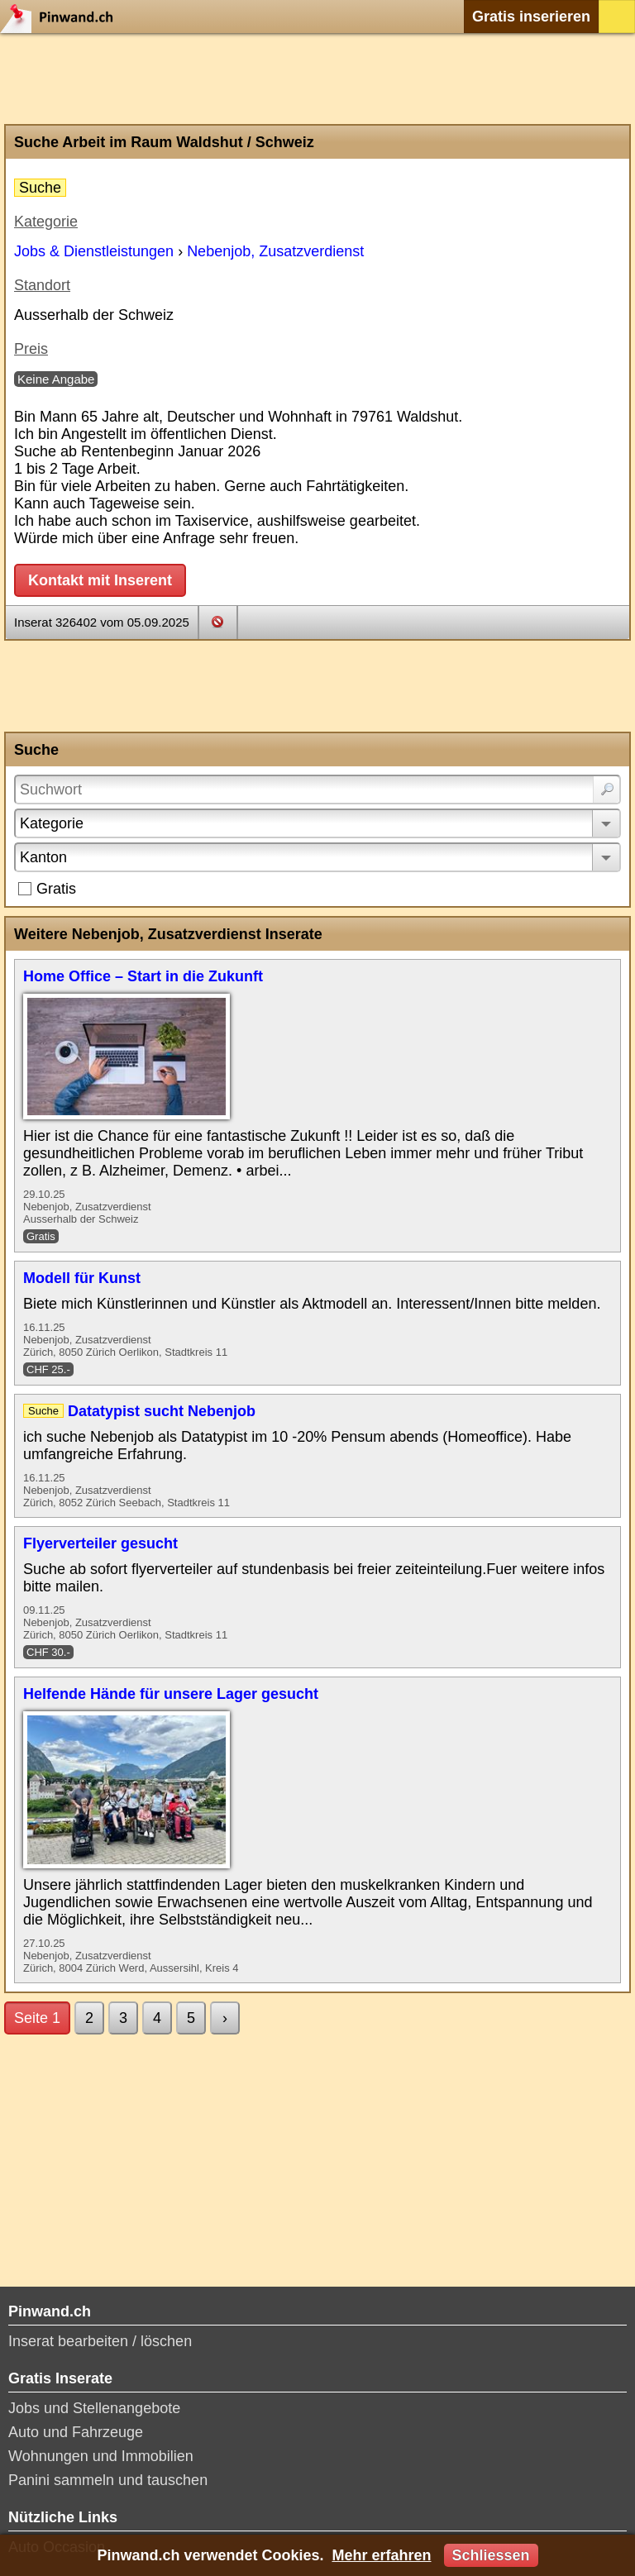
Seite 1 (37, 2018)
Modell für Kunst (82, 1278)
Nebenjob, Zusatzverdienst (275, 251)
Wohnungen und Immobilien (100, 2456)
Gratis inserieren (531, 16)
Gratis (56, 888)
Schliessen (491, 2555)
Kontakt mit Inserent (100, 580)
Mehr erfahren (381, 2555)
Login (617, 16)
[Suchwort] (317, 789)
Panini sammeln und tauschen (108, 2480)
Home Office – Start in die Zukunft (143, 976)
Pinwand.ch (62, 16)
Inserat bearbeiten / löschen (100, 2341)
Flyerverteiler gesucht (100, 1543)
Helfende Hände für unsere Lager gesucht (170, 1694)
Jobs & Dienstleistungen (94, 251)
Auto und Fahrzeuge (75, 2432)
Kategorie (52, 823)
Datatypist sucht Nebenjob (161, 1411)
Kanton (43, 857)
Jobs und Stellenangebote (94, 2408)
